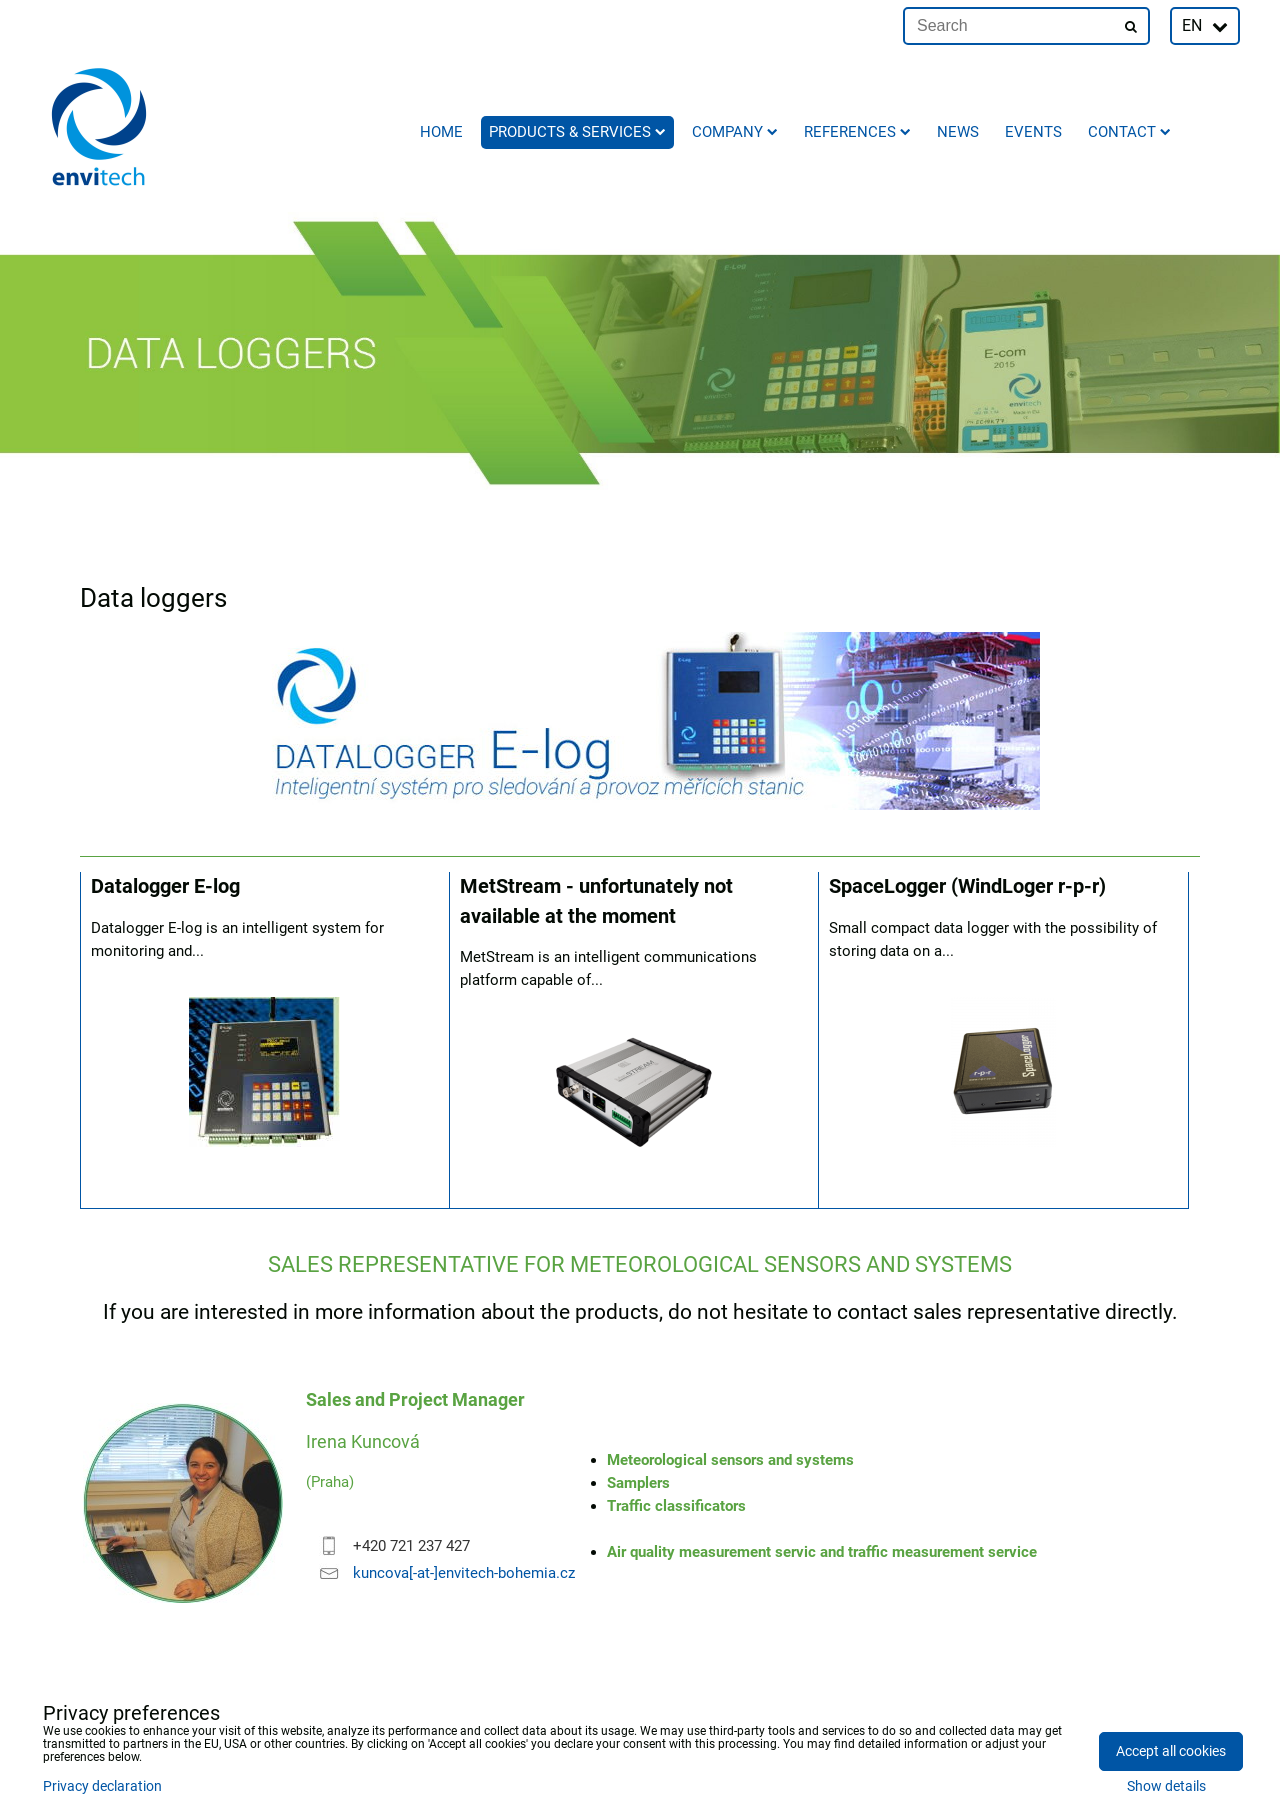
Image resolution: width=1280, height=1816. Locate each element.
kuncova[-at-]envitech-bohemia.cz (464, 1573)
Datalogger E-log (165, 886)
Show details (1166, 1787)
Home (441, 132)
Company (735, 132)
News (958, 132)
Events (1033, 132)
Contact (1129, 132)
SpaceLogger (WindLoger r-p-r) (967, 886)
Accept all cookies (1171, 1751)
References (857, 132)
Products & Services (577, 132)
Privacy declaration (102, 1786)
